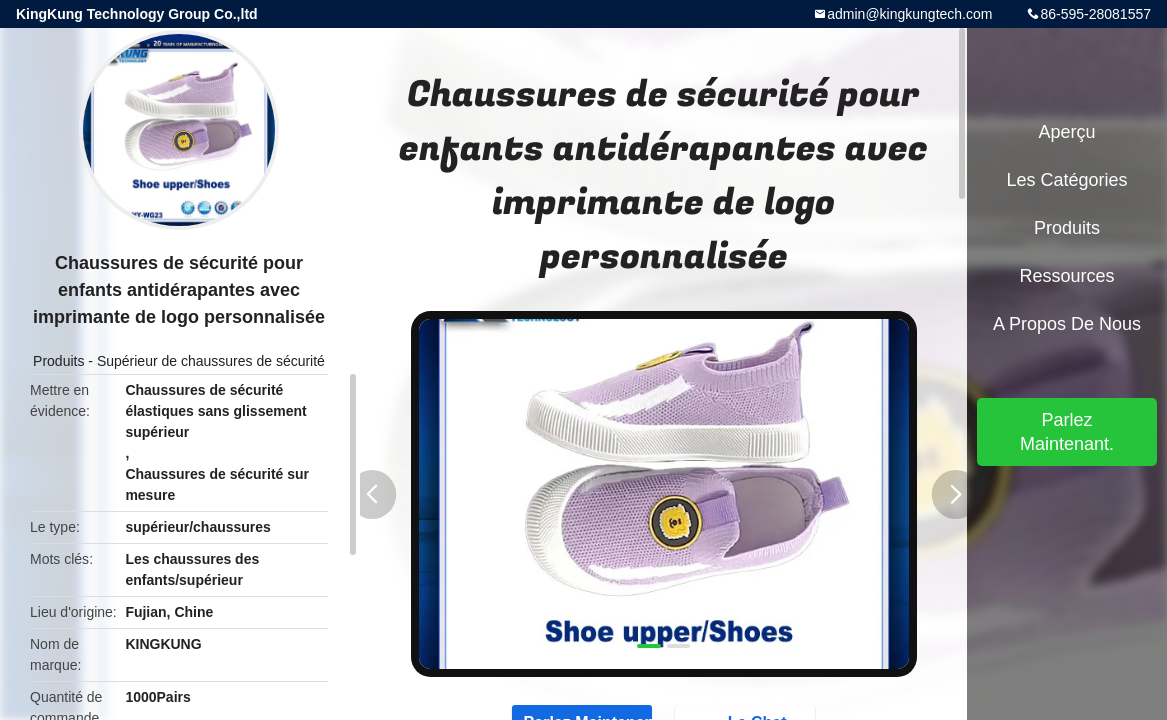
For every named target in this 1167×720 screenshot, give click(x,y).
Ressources (1066, 276)
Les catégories (1066, 180)
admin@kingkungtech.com (909, 14)
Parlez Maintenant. (1067, 432)
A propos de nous (1067, 324)
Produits (58, 361)
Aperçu (1066, 132)
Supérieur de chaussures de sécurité (211, 361)
